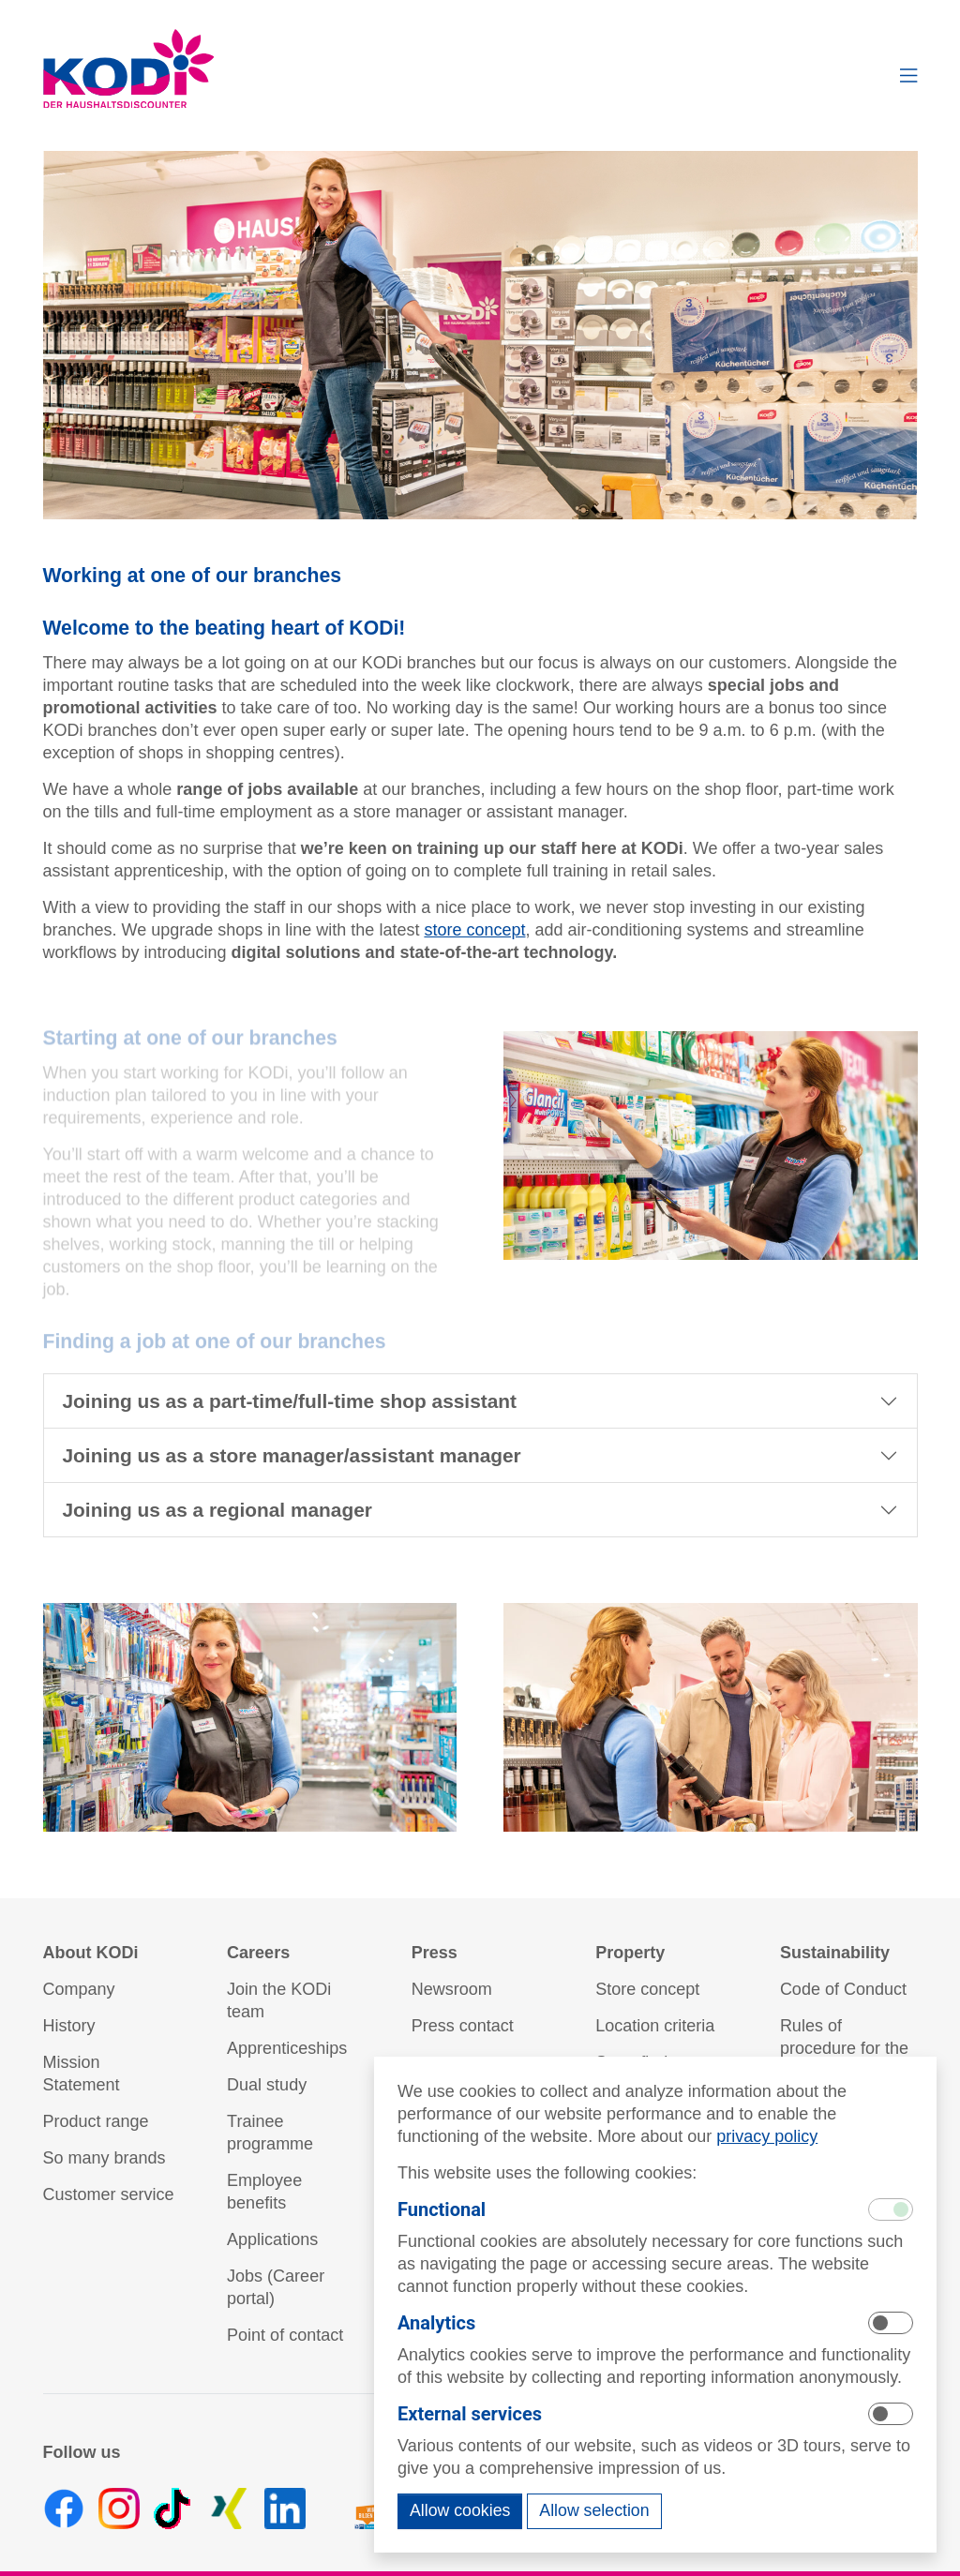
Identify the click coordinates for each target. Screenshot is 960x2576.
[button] (908, 75)
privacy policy (767, 2136)
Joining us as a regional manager (217, 1509)
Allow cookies (460, 2510)
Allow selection (594, 2510)
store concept (474, 930)
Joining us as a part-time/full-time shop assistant (290, 1401)
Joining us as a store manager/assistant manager (292, 1455)
